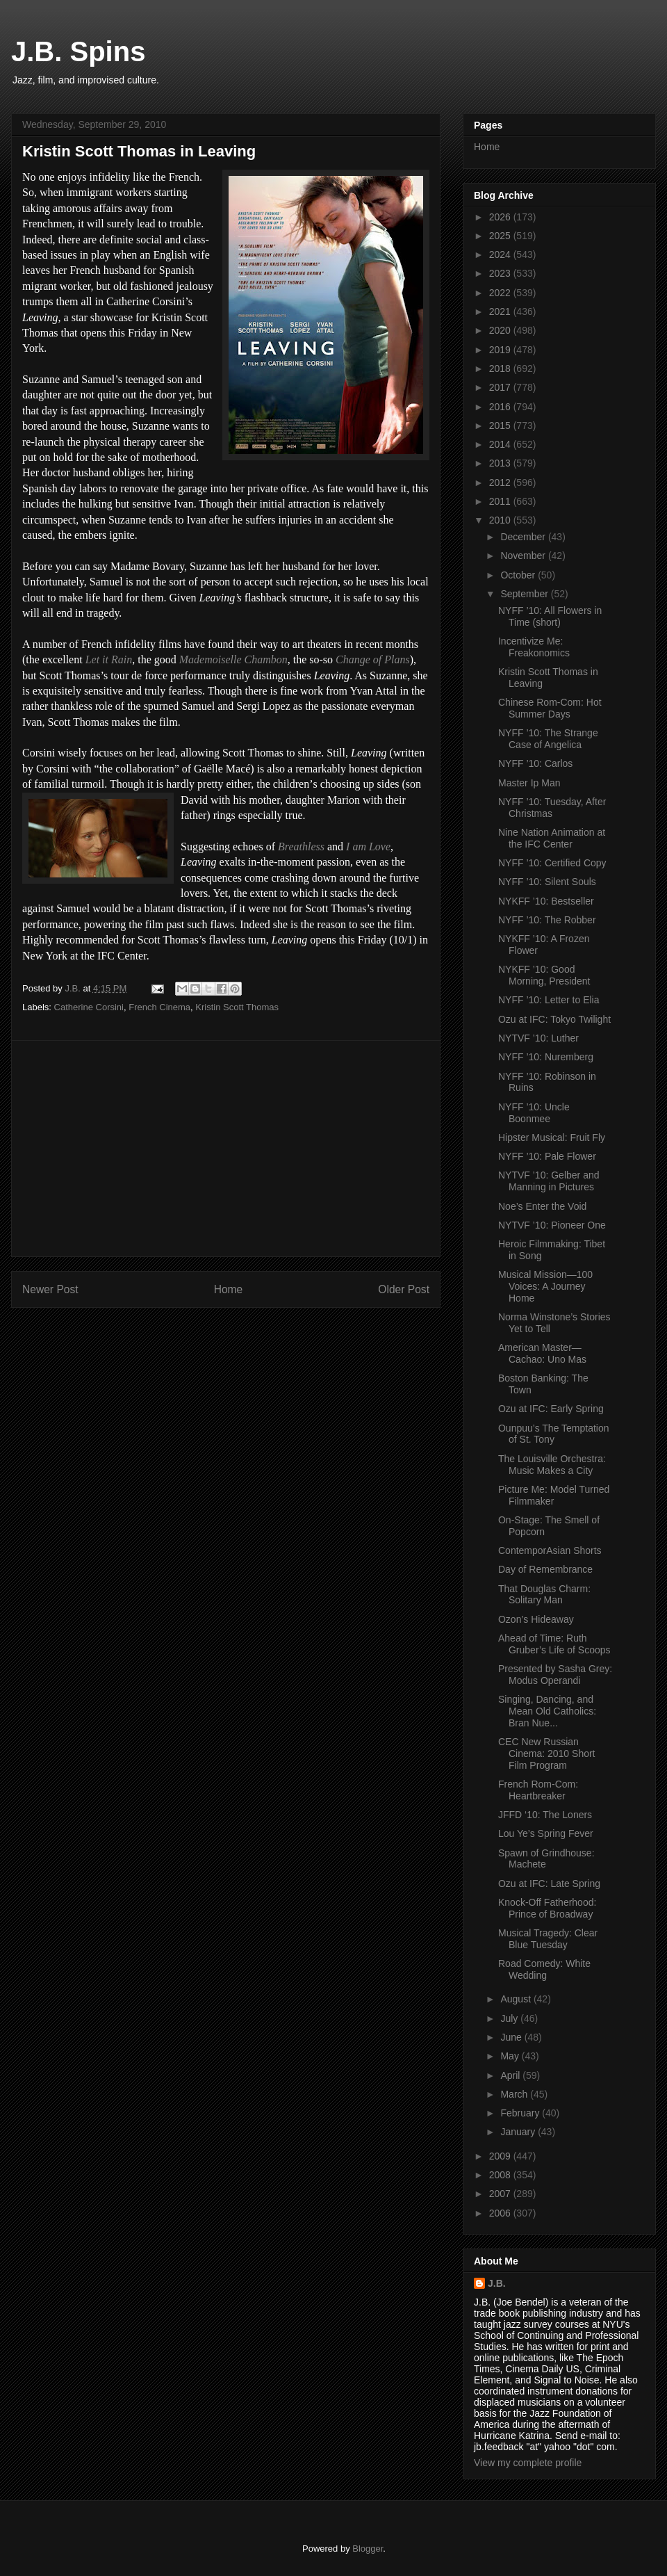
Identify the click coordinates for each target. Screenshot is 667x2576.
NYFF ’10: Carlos (535, 763)
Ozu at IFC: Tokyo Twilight (554, 1019)
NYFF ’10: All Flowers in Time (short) (550, 616)
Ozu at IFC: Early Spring (551, 1408)
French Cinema (159, 1007)
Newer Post (50, 1289)
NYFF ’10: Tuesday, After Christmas (552, 807)
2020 (501, 330)
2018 (501, 368)
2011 (501, 501)
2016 (501, 406)
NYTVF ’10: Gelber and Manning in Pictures (549, 1180)
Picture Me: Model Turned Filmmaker (553, 1495)
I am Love (368, 846)
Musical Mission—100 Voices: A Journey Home (545, 1286)
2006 (501, 2213)
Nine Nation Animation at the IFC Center (551, 838)
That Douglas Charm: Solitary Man (544, 1594)
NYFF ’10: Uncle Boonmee (534, 1112)
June (512, 2037)
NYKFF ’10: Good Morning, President (544, 975)
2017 (501, 387)
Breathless (301, 846)
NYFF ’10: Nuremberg (545, 1056)
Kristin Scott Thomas (237, 1007)
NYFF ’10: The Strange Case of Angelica (548, 738)
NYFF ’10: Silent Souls (547, 881)
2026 (501, 216)
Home (228, 1289)
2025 (501, 235)
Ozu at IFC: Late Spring (549, 1883)
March (515, 2094)
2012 (501, 482)
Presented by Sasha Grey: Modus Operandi (555, 1674)
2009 (501, 2156)
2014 (501, 444)
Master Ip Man (529, 782)
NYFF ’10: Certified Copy (552, 862)
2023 (501, 273)
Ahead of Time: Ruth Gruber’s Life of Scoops (554, 1644)
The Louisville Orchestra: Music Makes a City (552, 1464)
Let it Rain (109, 659)
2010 (501, 520)
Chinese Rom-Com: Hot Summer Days (550, 708)
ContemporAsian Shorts (550, 1550)
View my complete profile (528, 2462)
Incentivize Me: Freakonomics (534, 646)
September (525, 593)
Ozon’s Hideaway (536, 1619)
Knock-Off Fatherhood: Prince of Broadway (547, 1908)
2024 (501, 254)
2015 (501, 425)
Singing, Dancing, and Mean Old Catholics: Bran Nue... (547, 1711)
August (516, 1998)
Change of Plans (373, 659)
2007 (501, 2193)
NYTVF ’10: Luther (538, 1038)
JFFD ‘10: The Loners (545, 1814)
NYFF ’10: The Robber (547, 919)
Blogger (367, 2548)
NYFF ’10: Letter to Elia (549, 999)
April (511, 2075)
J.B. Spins (78, 51)
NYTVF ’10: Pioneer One (552, 1225)
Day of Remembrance (545, 1569)
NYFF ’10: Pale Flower (547, 1156)
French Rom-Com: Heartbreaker (538, 1790)
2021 (501, 311)
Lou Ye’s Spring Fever (545, 1833)
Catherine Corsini (89, 1007)
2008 (501, 2174)
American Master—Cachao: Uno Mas (542, 1353)
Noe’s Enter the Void (542, 1206)
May (510, 2055)
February (521, 2113)
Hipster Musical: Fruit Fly (551, 1137)
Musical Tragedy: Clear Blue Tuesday (548, 1938)
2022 (501, 292)
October (519, 575)
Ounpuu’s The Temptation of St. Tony (553, 1434)
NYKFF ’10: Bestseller (546, 901)
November (523, 555)
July (510, 2018)
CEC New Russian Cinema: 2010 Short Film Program (546, 1753)
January (519, 2131)
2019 (501, 349)
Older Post (403, 1289)
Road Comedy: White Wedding (544, 1969)
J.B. (497, 2283)
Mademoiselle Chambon (233, 659)
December (523, 536)
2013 (501, 463)
